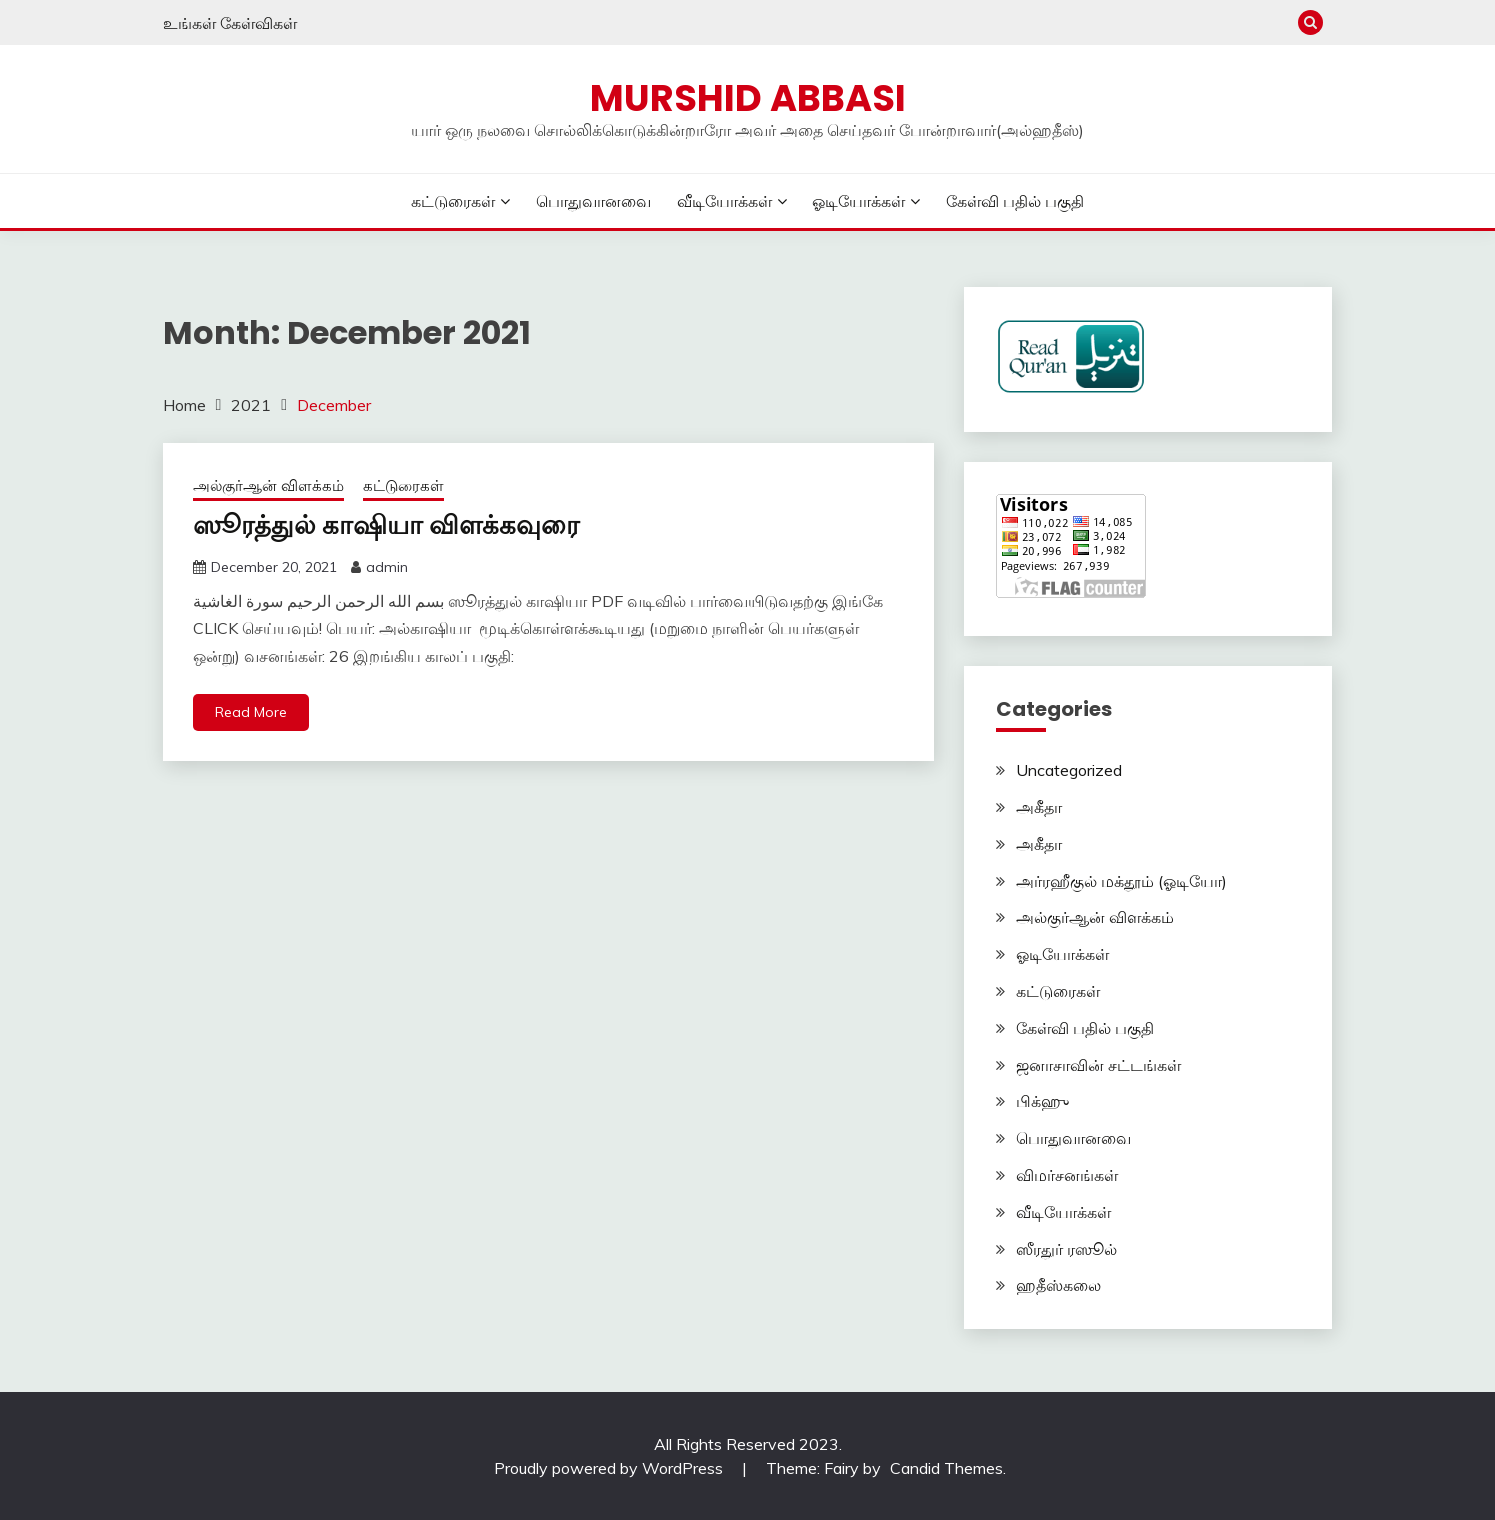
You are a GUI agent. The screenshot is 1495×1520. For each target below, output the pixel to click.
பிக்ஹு (1042, 1101)
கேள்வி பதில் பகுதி (1015, 201)
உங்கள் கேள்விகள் (230, 23)
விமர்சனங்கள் (1067, 1175)
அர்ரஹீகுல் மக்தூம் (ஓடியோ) (1121, 881)
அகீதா (1039, 807)
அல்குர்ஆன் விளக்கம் (268, 485)
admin (387, 567)
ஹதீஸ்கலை (1058, 1285)
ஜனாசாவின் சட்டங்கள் (1098, 1065)
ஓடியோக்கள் (858, 201)
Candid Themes (946, 1468)
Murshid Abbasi (748, 98)
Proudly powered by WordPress (610, 1468)
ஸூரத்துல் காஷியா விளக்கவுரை (386, 525)
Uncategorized (1069, 770)
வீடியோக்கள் (724, 201)
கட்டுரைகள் (453, 201)
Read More (251, 712)
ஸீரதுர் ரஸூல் (1066, 1249)
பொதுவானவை (593, 201)
